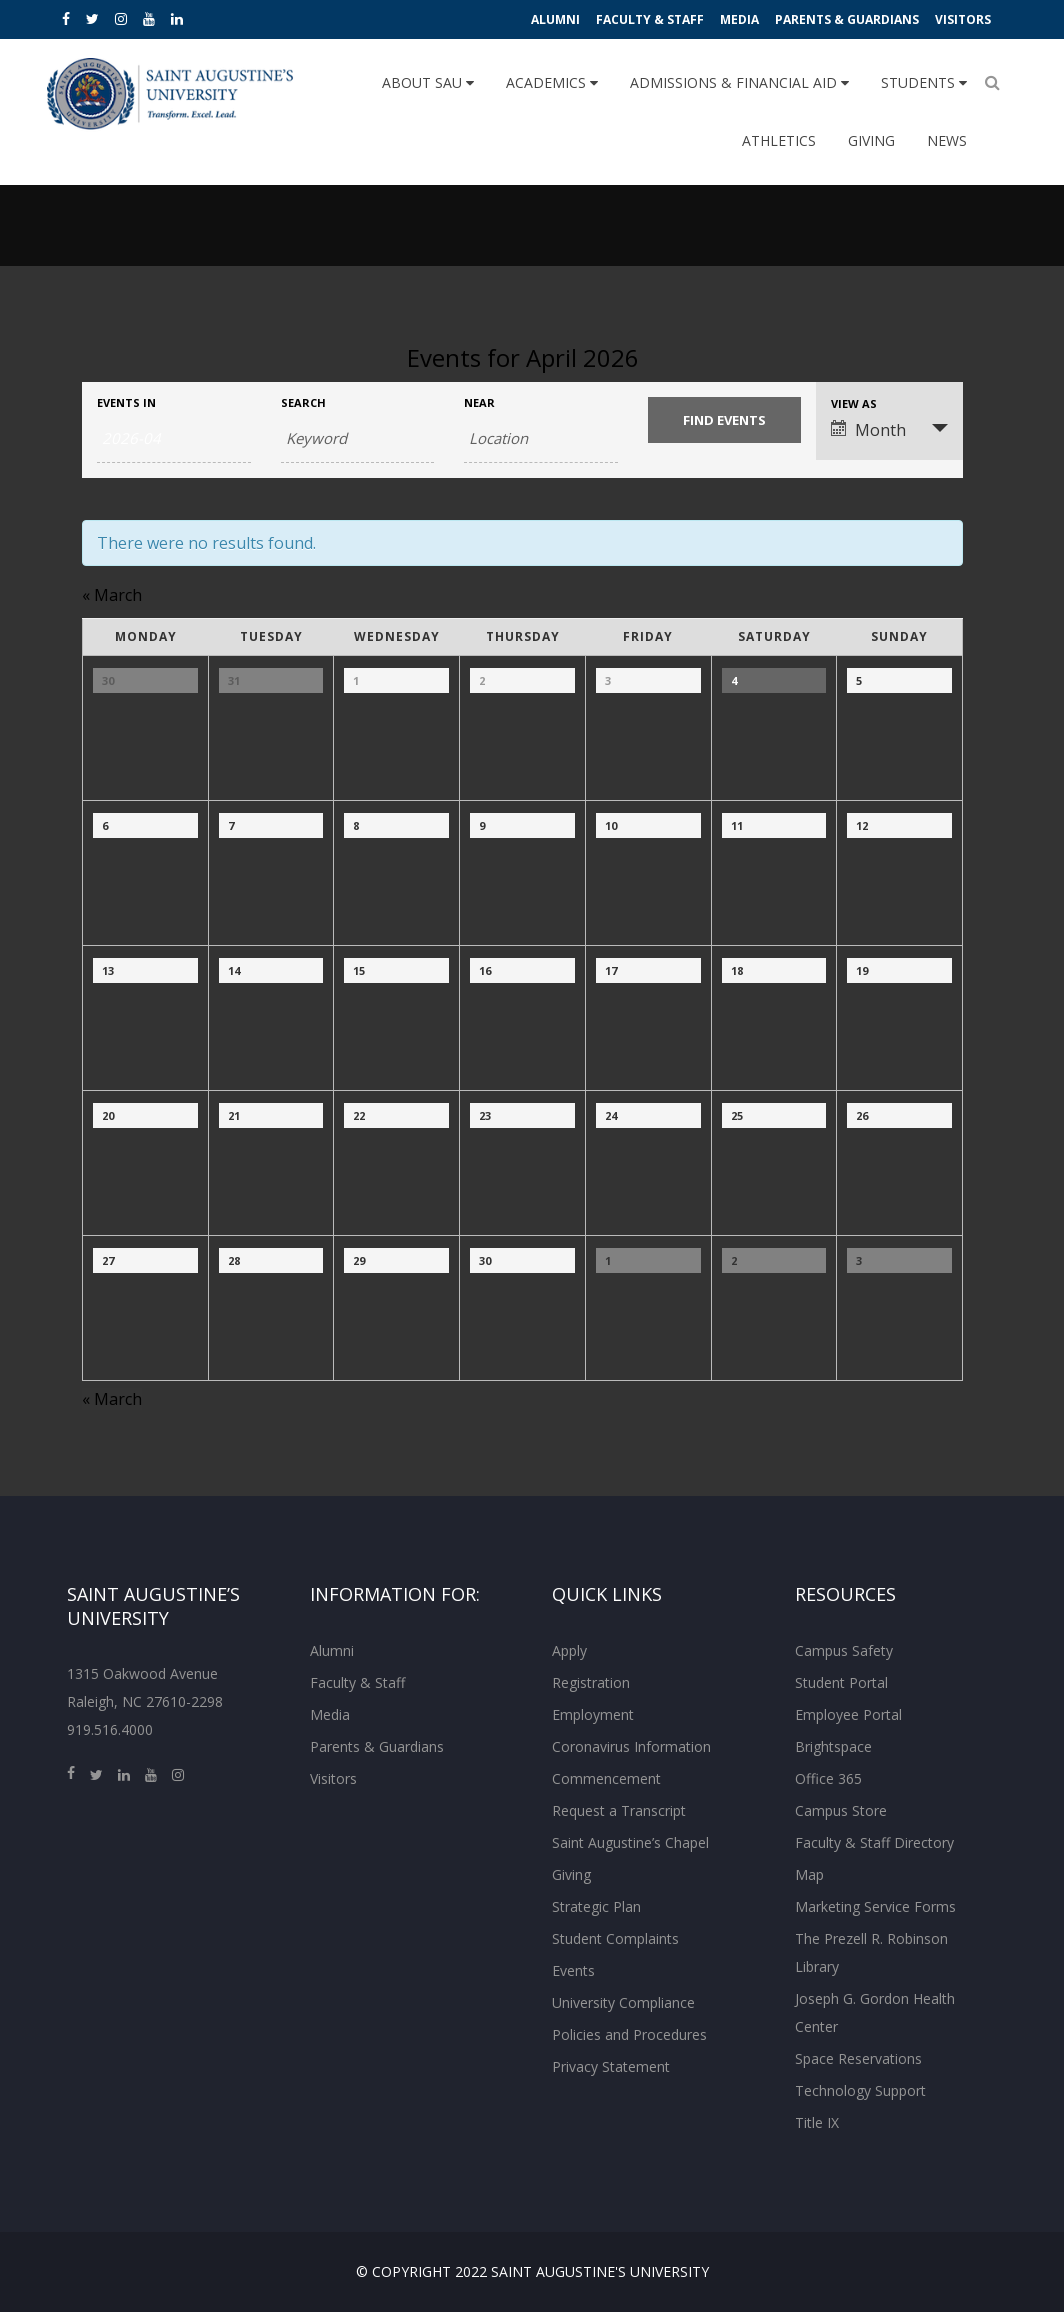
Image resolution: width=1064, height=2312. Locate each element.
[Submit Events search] (725, 420)
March (112, 595)
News (947, 140)
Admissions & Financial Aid (739, 82)
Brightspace (833, 1746)
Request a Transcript (619, 1810)
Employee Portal (848, 1714)
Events (573, 1970)
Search (303, 402)
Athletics (779, 140)
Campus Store (841, 1810)
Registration (591, 1682)
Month (868, 430)
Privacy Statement (611, 2066)
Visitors (963, 19)
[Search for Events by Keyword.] (358, 438)
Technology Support (860, 2090)
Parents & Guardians (847, 19)
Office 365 (828, 1778)
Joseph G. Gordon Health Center (875, 2012)
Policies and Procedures (629, 2034)
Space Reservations (858, 2058)
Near (479, 402)
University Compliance (623, 2002)
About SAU (428, 82)
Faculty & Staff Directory (874, 1842)
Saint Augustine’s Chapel (630, 1842)
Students (924, 82)
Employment (593, 1714)
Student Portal (841, 1682)
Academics (552, 82)
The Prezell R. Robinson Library (871, 1952)
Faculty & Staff (650, 19)
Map (809, 1874)
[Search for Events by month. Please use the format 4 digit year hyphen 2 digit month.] (174, 438)
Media (739, 19)
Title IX (817, 2122)
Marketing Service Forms (875, 1906)
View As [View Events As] (854, 403)
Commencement (606, 1778)
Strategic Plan (596, 1906)
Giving (871, 140)
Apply (569, 1650)
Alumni (555, 19)
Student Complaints (615, 1938)
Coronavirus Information (631, 1746)
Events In (126, 402)
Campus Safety (844, 1650)
